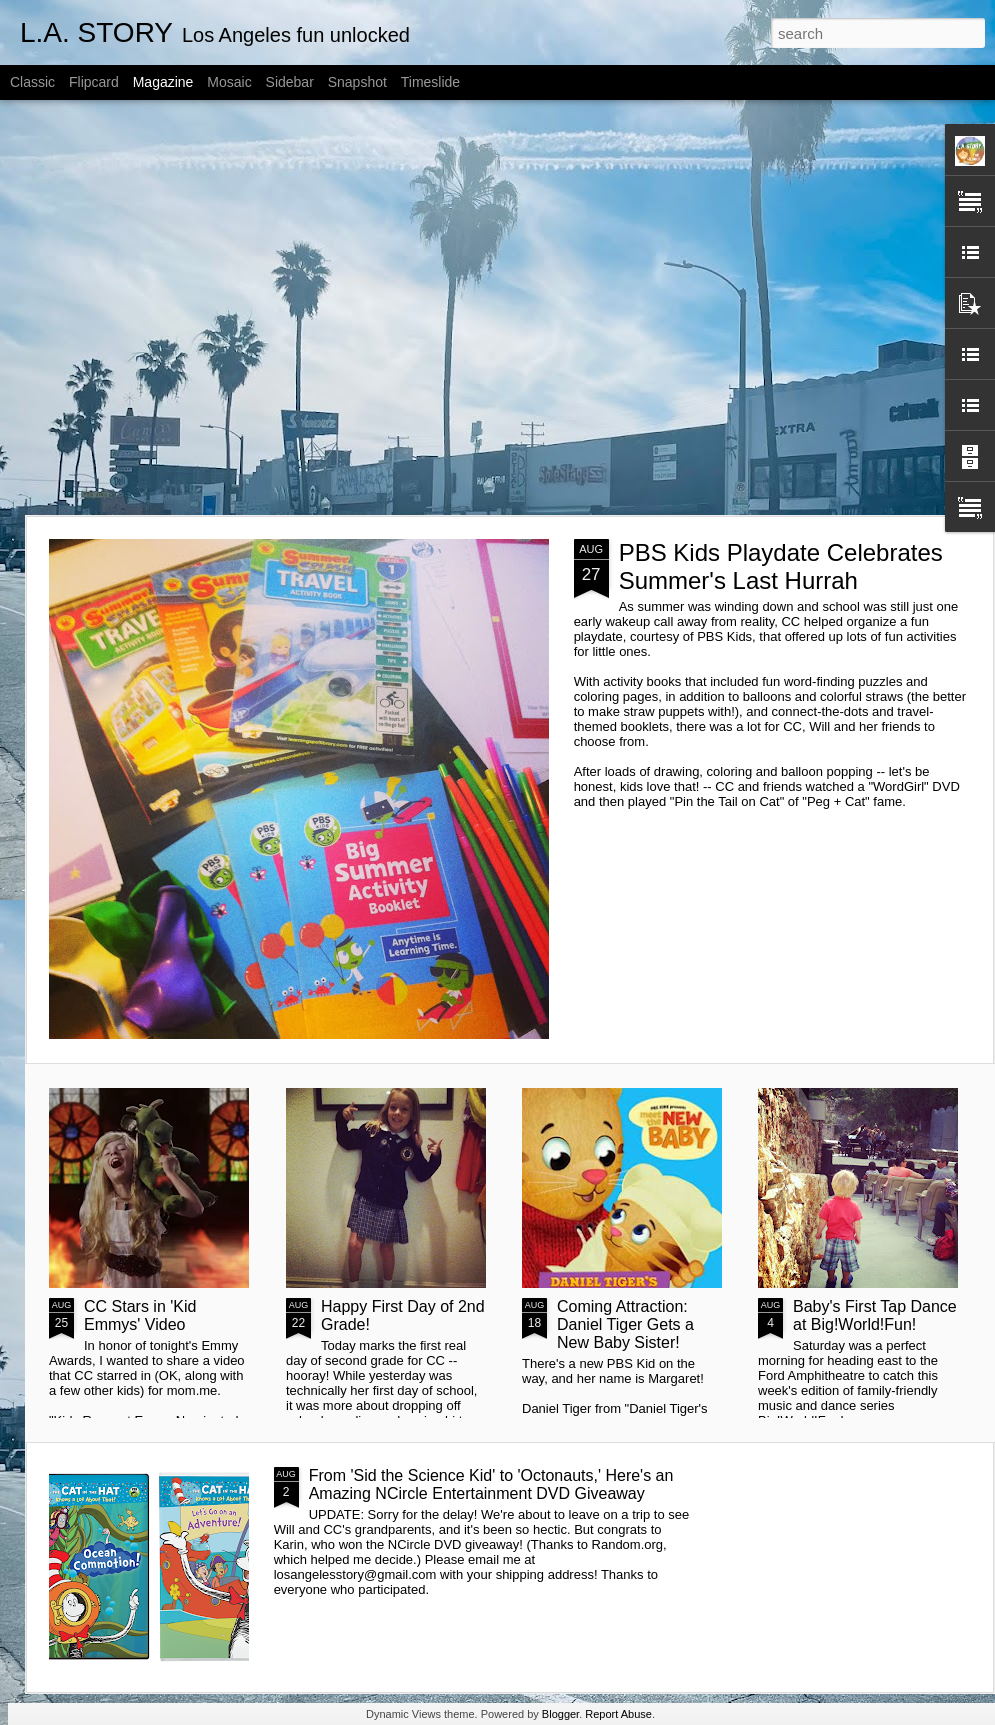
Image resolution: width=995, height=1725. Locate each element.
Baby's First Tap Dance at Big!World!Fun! (875, 1315)
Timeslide (430, 82)
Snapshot (357, 82)
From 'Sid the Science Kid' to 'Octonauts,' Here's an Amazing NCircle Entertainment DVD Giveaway (491, 1484)
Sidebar (290, 82)
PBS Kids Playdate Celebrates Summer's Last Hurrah (781, 566)
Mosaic (229, 82)
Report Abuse (618, 1714)
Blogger (560, 1714)
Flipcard (94, 82)
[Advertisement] (187, 307)
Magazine (163, 82)
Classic (32, 82)
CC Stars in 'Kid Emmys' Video (140, 1315)
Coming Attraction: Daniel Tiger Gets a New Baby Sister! (625, 1324)
